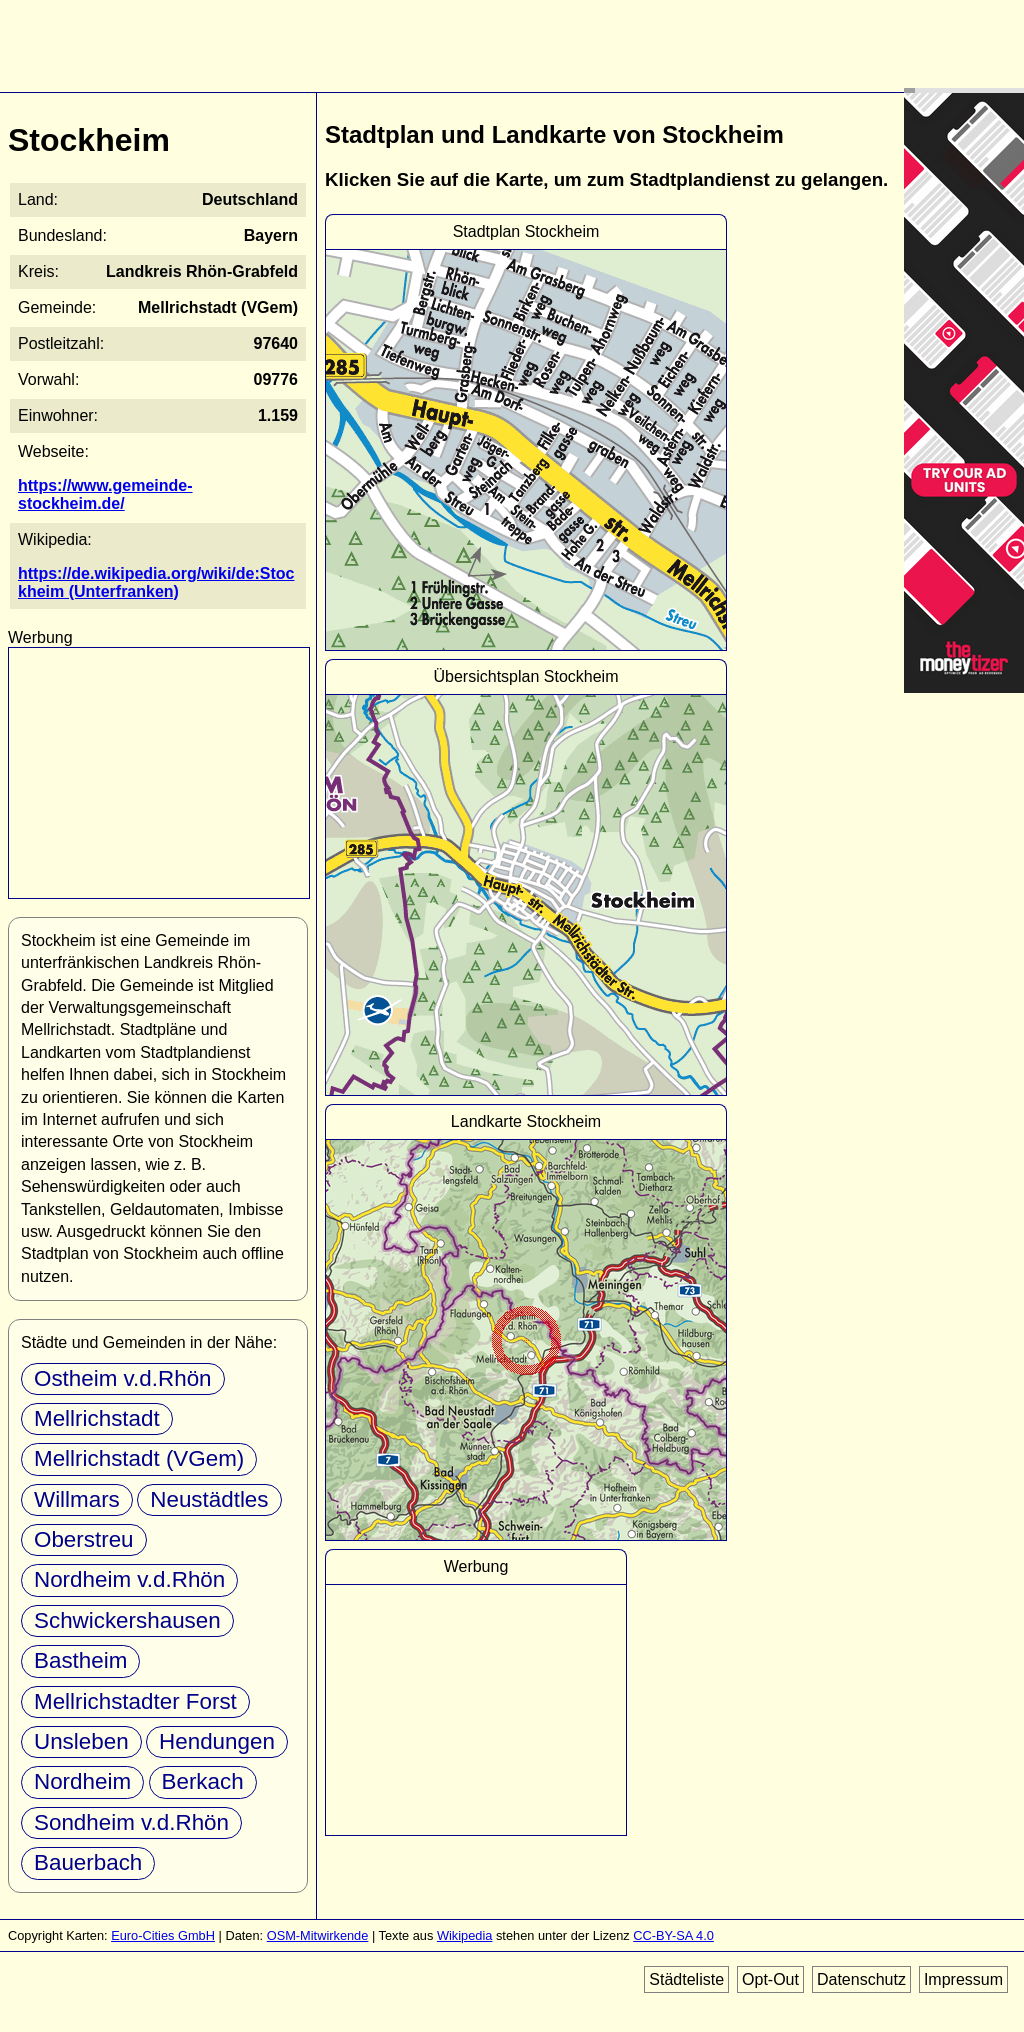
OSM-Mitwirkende (318, 1935)
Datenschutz (861, 1979)
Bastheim (80, 1660)
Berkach (203, 1781)
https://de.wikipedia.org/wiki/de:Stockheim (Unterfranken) (156, 582)
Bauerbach (88, 1862)
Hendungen (217, 1741)
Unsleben (81, 1741)
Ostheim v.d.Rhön (123, 1378)
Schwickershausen (127, 1620)
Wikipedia (464, 1935)
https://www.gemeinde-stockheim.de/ (105, 494)
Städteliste (686, 1979)
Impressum (963, 1979)
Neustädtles (209, 1499)
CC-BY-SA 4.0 (673, 1935)
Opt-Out (770, 1979)
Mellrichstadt (97, 1418)
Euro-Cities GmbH (163, 1935)
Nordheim (82, 1781)
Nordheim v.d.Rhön (129, 1579)
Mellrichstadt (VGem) (139, 1458)
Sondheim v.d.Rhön (131, 1822)
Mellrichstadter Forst (135, 1701)
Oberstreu (84, 1539)
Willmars (77, 1499)
